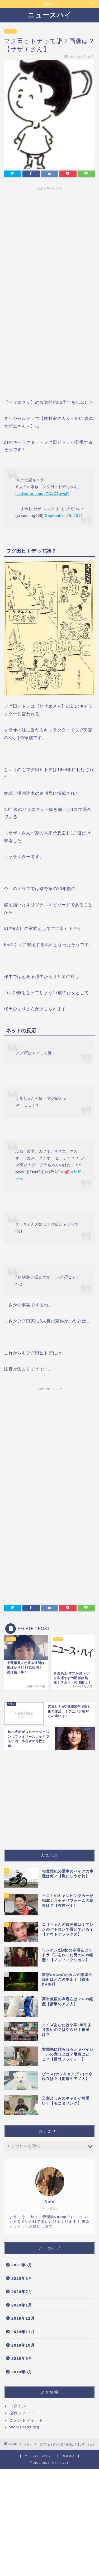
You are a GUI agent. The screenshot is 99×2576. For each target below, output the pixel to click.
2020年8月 (21, 2278)
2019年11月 (23, 2331)
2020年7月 (21, 2291)
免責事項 (68, 2456)
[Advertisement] (49, 242)
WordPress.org (24, 2427)
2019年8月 (21, 2372)
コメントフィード (26, 2420)
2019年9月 (21, 2358)
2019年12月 (23, 2318)
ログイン (17, 2406)
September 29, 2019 (64, 515)
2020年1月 (21, 2305)
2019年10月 (23, 2345)
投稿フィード (22, 2413)
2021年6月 (21, 2265)
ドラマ (11, 31)
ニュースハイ (49, 15)
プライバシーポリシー (39, 2456)
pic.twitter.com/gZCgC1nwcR (42, 493)
